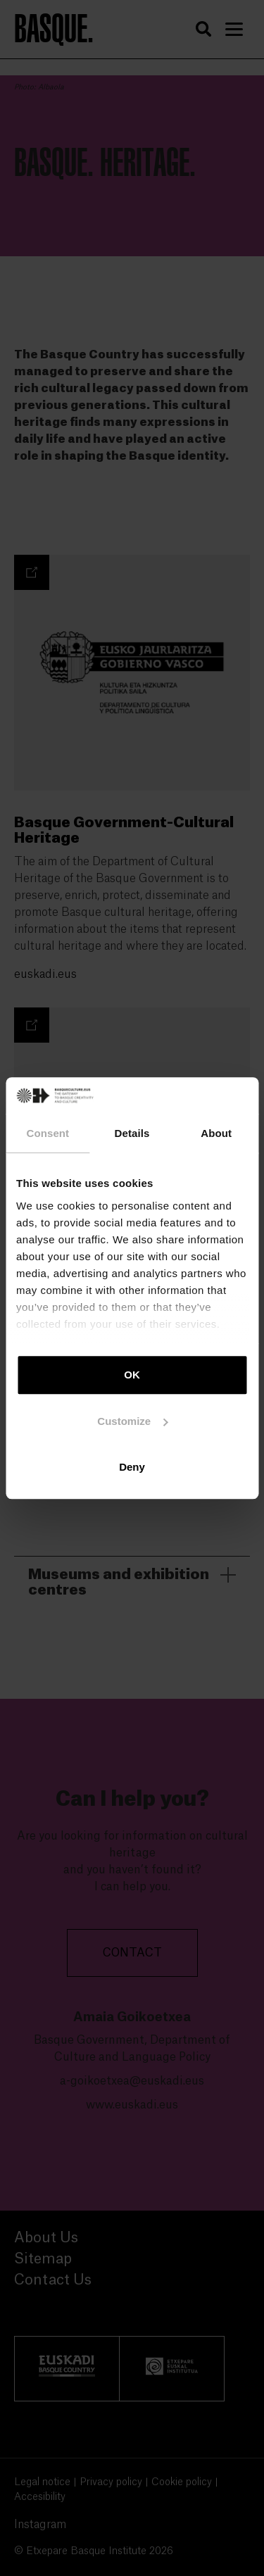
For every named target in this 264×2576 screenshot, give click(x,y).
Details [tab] (132, 1133)
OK (132, 1375)
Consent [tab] (47, 1133)
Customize (132, 1421)
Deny (132, 1467)
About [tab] (216, 1133)
